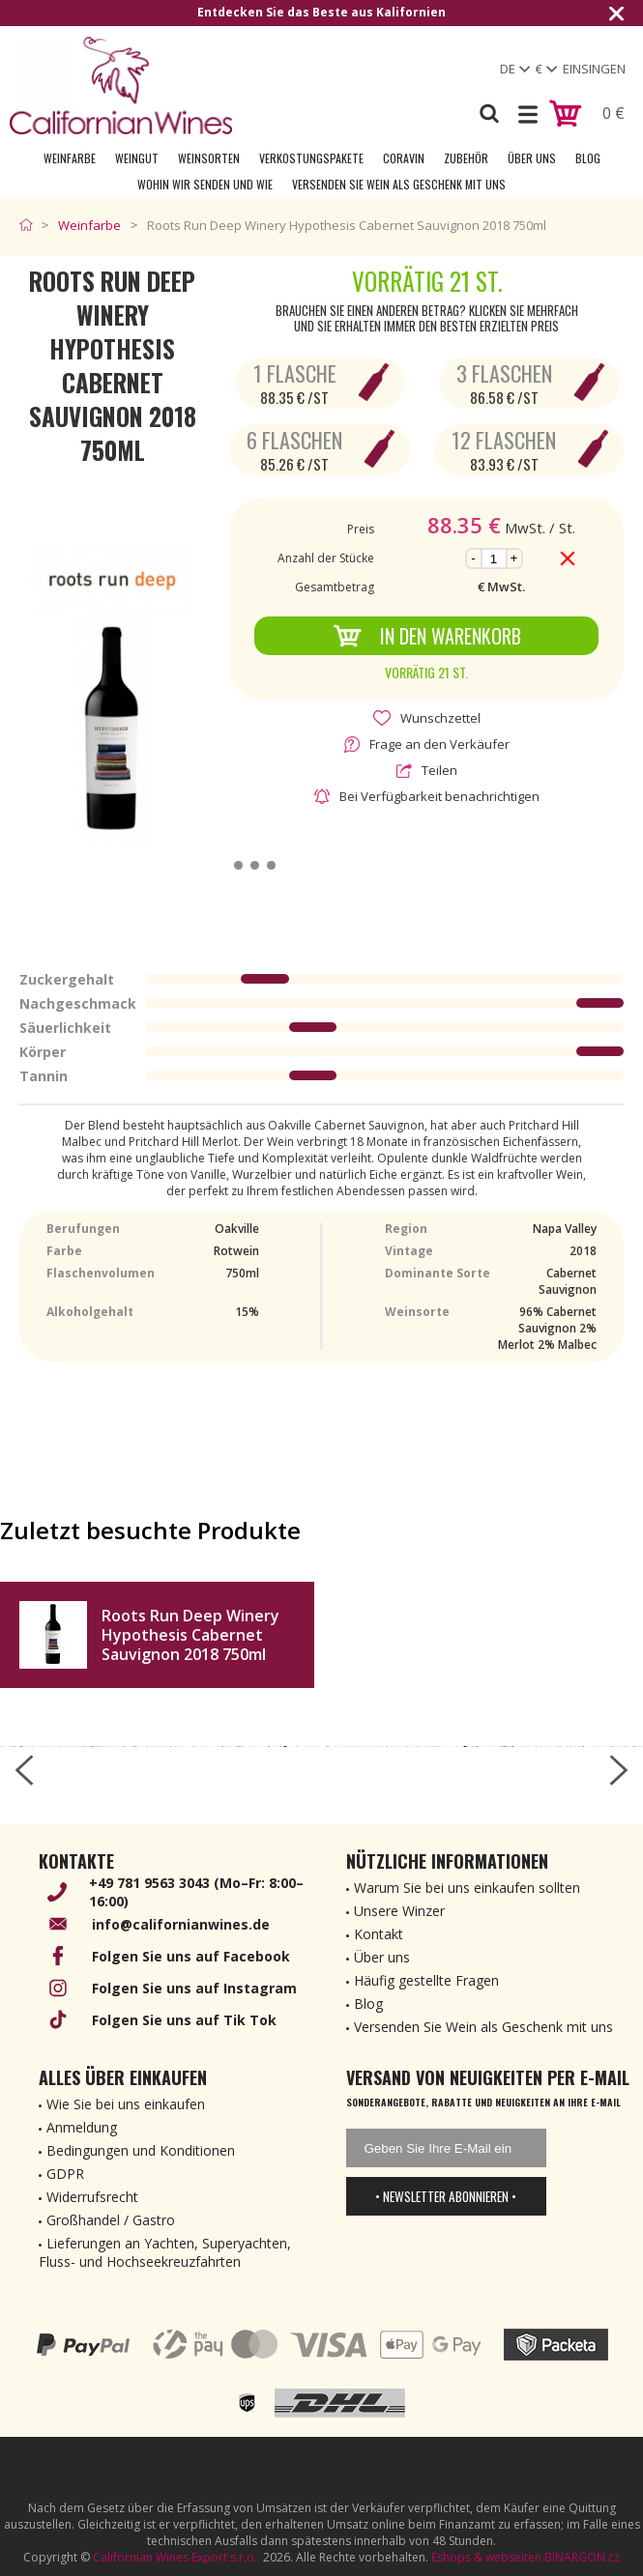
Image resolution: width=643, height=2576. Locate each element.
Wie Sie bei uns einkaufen (125, 2104)
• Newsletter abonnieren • (445, 2196)
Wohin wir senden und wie (205, 184)
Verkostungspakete (311, 158)
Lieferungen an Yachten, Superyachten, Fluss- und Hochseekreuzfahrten (165, 2252)
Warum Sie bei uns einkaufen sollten (467, 1887)
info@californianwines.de (181, 1924)
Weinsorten (209, 158)
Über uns (532, 158)
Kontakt (378, 1934)
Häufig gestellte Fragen (426, 1980)
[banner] (121, 85)
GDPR (65, 2173)
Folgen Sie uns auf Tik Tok (184, 2020)
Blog (587, 158)
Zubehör (466, 158)
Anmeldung (81, 2127)
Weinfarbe (70, 158)
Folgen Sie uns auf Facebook (191, 1956)
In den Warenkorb (427, 635)
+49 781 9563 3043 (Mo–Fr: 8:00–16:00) (196, 1892)
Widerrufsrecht (92, 2197)
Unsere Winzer (399, 1911)
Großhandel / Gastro (110, 2220)
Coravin (403, 158)
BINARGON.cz (582, 2557)
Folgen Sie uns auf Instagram (194, 1988)
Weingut (137, 158)
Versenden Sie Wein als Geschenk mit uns (399, 184)
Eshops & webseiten (486, 2557)
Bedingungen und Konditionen (140, 2150)
